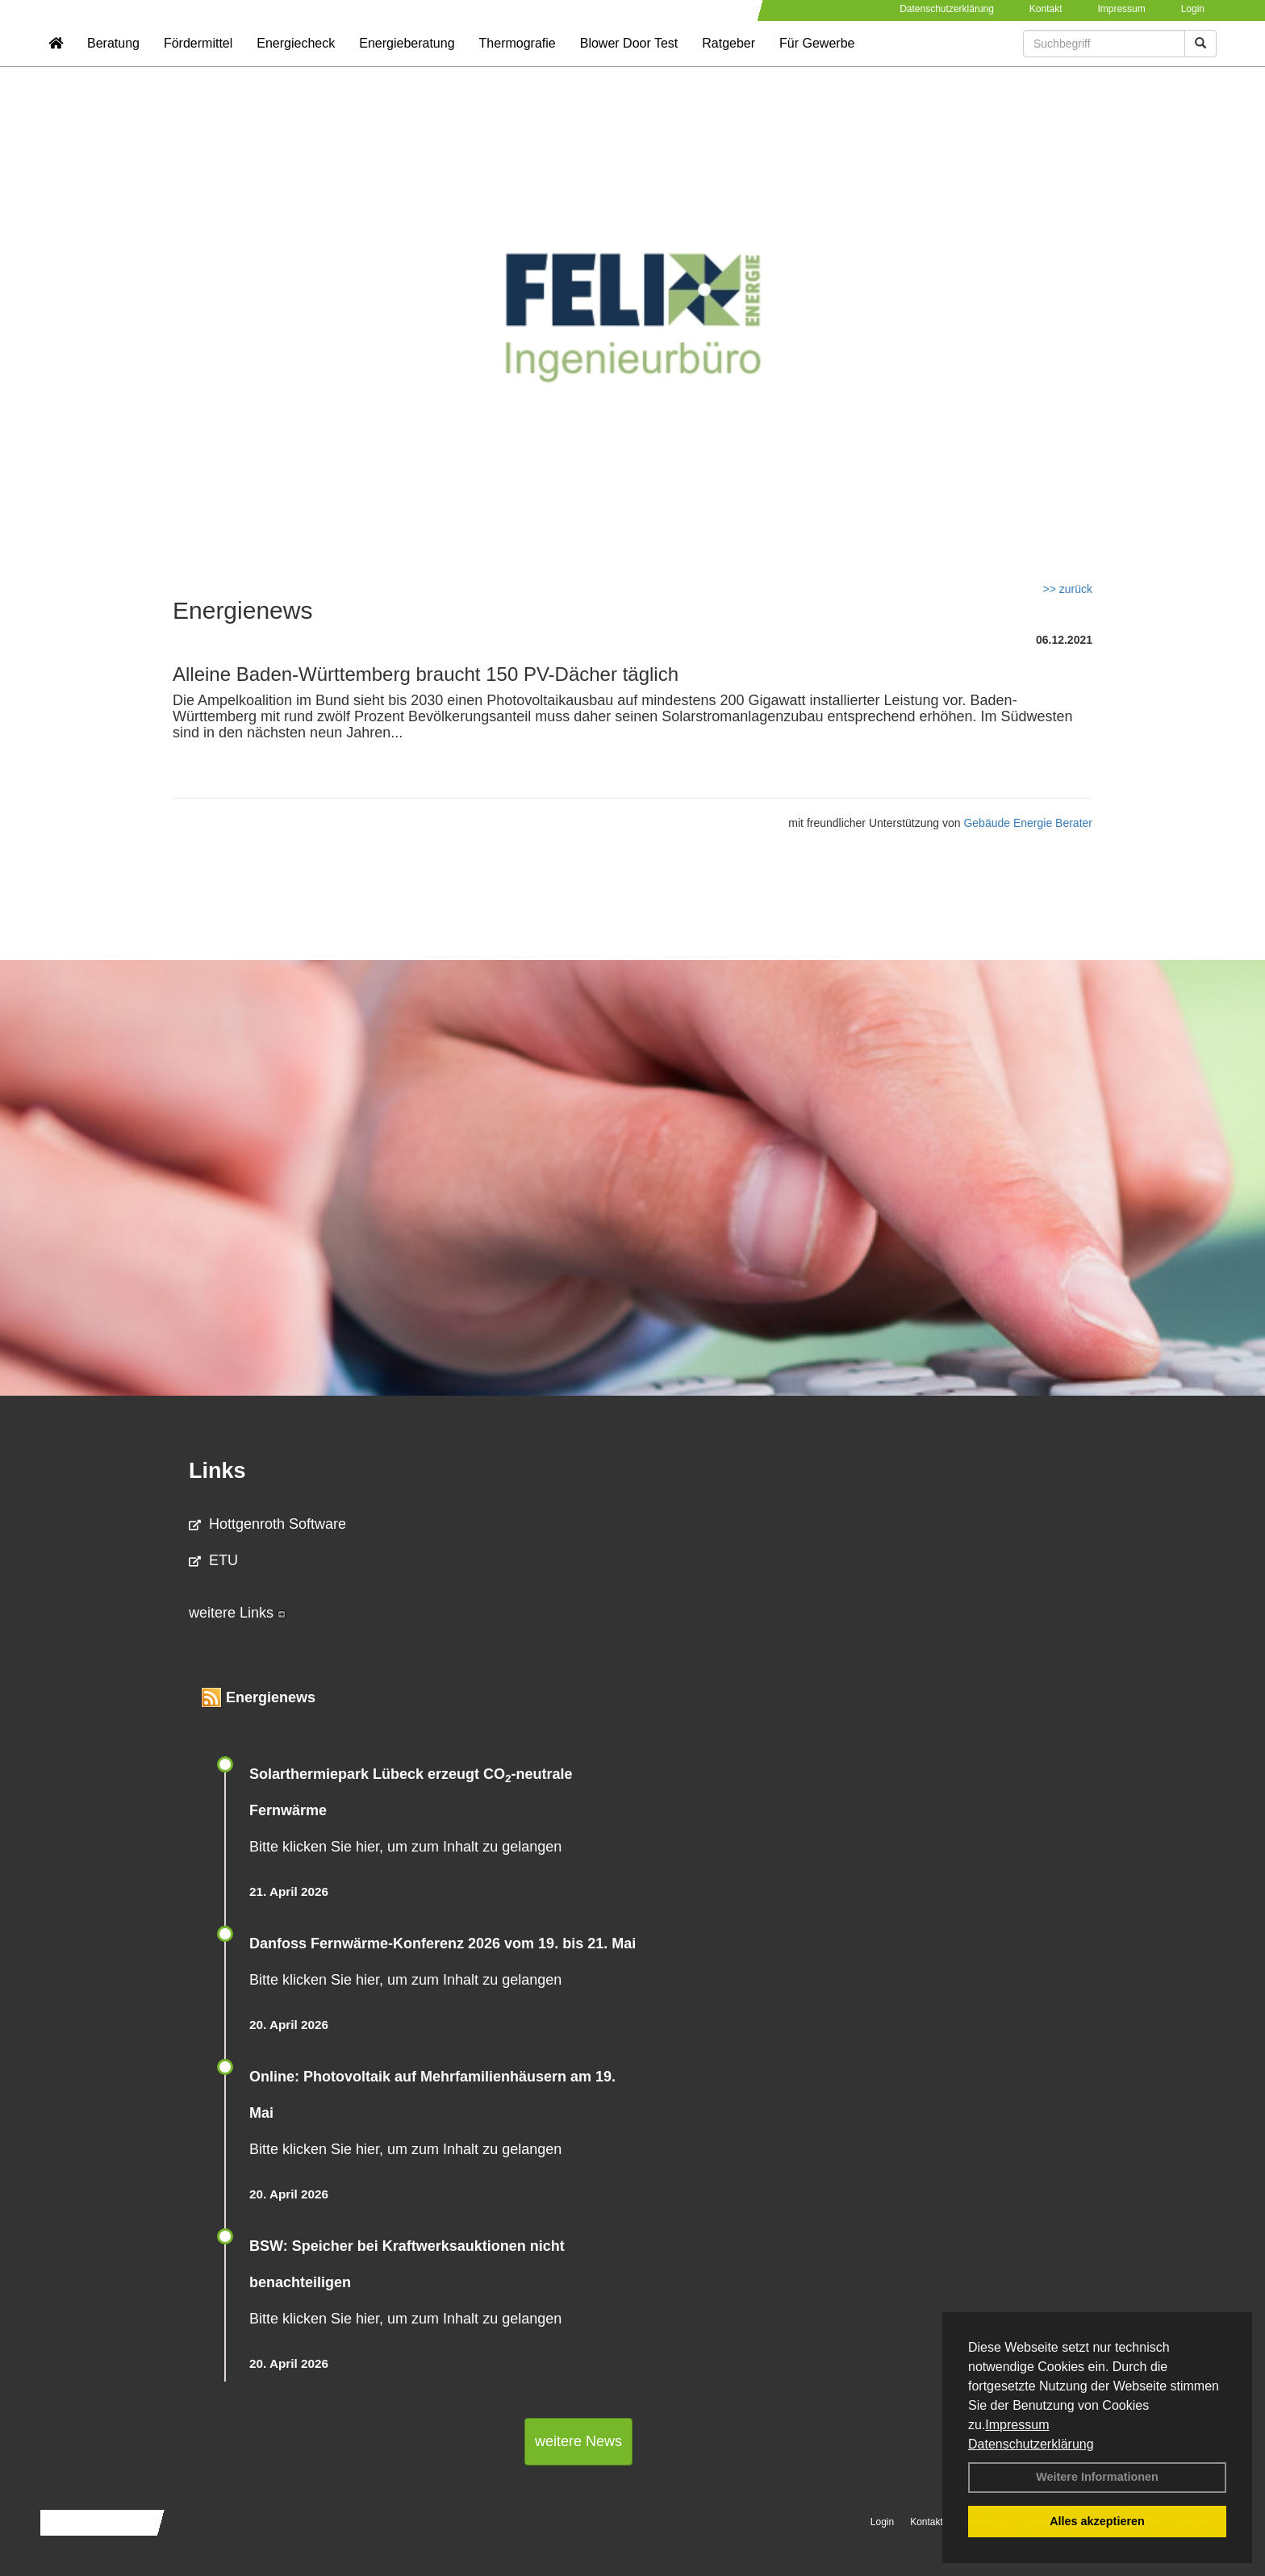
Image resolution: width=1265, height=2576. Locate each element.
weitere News (578, 2441)
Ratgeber (728, 61)
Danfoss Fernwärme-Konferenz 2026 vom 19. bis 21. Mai (442, 1943)
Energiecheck (296, 61)
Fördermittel (198, 61)
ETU (213, 1560)
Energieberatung (406, 61)
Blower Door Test (629, 61)
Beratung (113, 61)
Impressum (1017, 2425)
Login (1192, 9)
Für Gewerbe (816, 61)
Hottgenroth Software (267, 1524)
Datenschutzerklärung (1031, 2444)
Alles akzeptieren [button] (1097, 2521)
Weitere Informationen (1097, 2476)
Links (217, 1471)
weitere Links (237, 1613)
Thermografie (517, 61)
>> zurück (1067, 588)
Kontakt (1046, 9)
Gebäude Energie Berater (1027, 822)
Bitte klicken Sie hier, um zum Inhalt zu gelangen (405, 1847)
